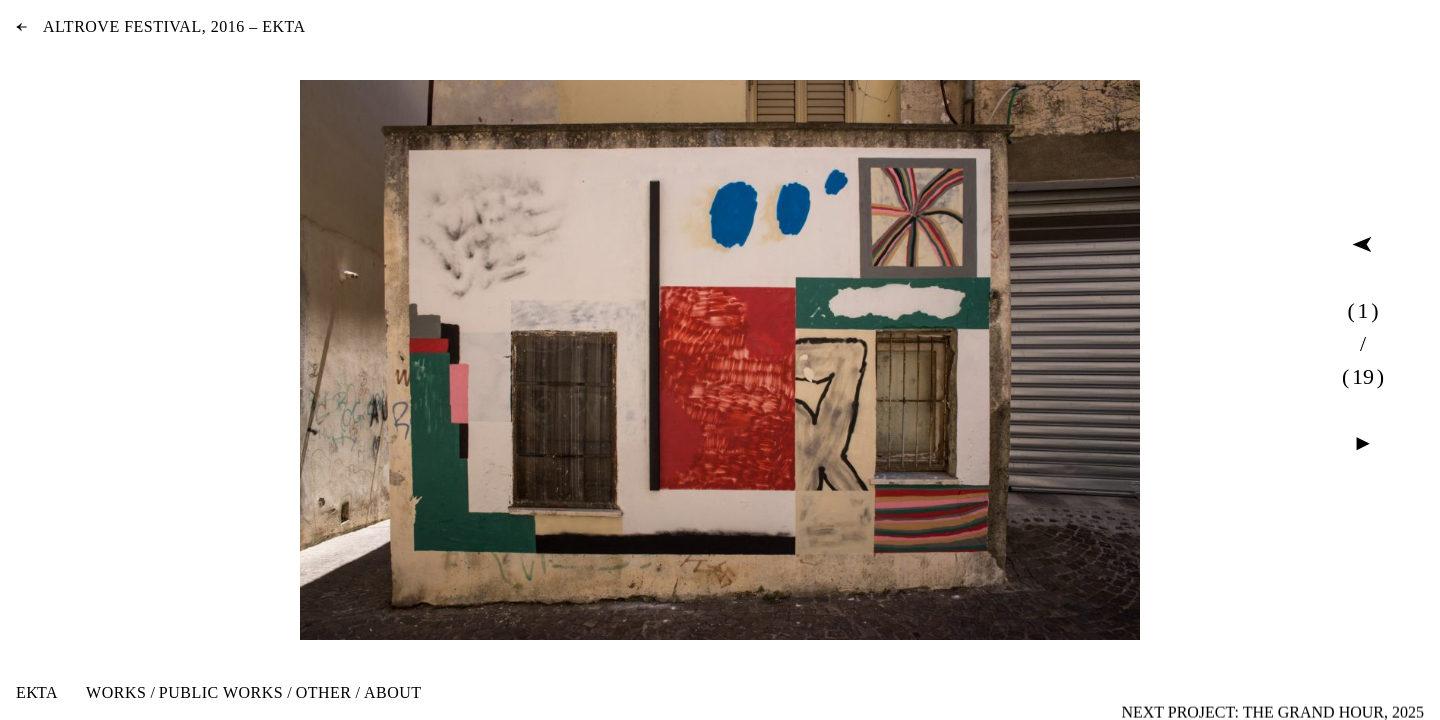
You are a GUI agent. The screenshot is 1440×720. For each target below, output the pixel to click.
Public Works (221, 692)
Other (324, 692)
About (393, 692)
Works (116, 692)
